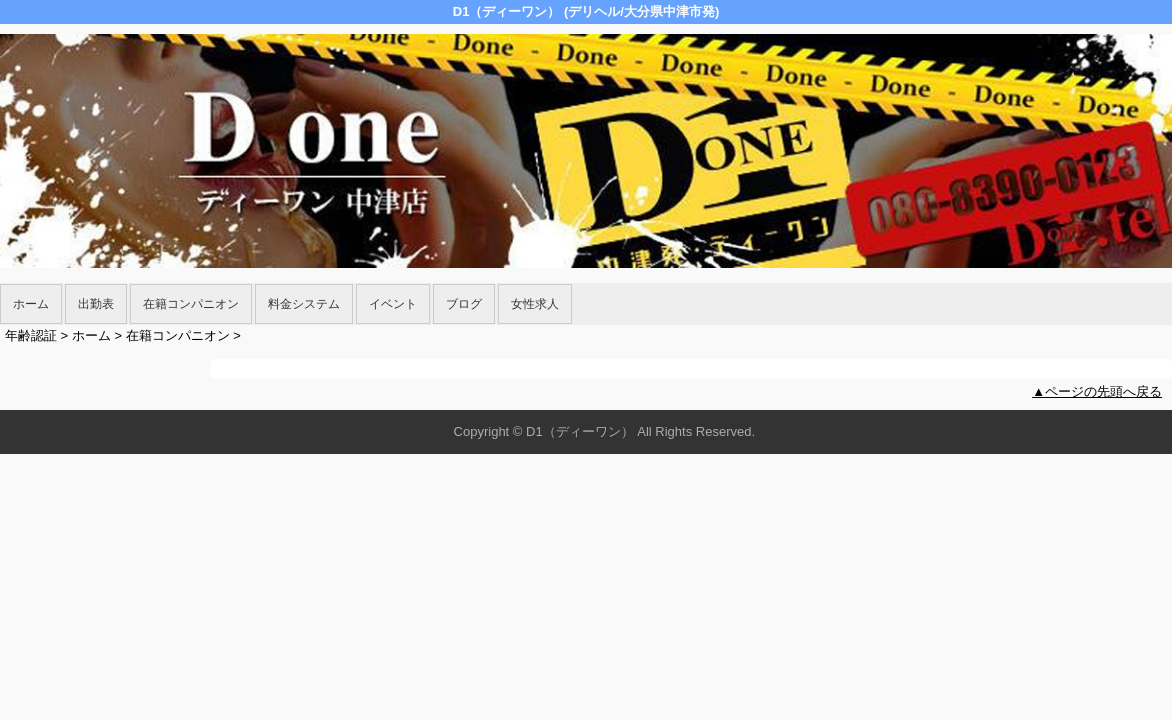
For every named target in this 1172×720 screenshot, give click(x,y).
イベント (393, 304)
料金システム (304, 304)
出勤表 (96, 304)
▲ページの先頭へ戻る (1097, 391)
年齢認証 (31, 335)
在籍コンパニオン (191, 304)
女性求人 (535, 304)
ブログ (464, 304)
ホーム (31, 304)
